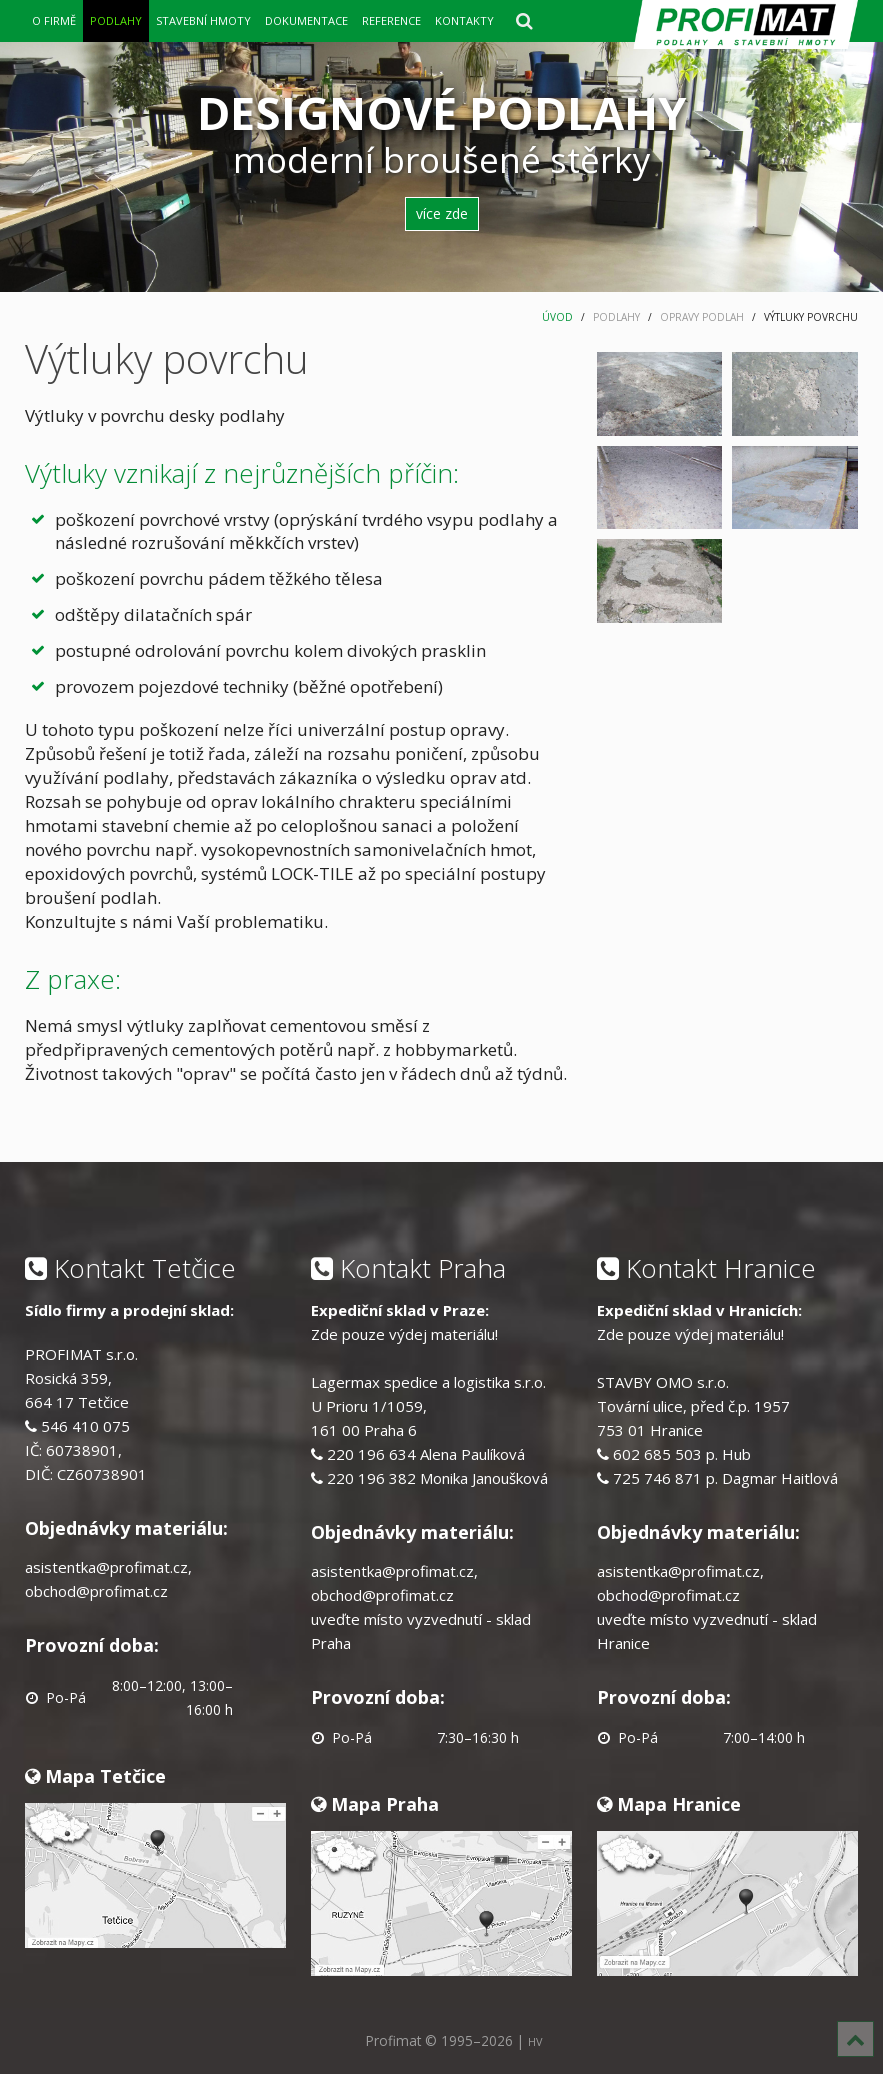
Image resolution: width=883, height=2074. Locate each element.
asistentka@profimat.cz (106, 1567)
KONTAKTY (464, 20)
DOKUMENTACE (306, 20)
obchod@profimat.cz (96, 1591)
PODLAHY (116, 20)
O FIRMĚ (54, 20)
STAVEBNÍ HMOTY (203, 20)
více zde (442, 213)
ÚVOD (557, 317)
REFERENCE (391, 20)
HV (535, 2041)
